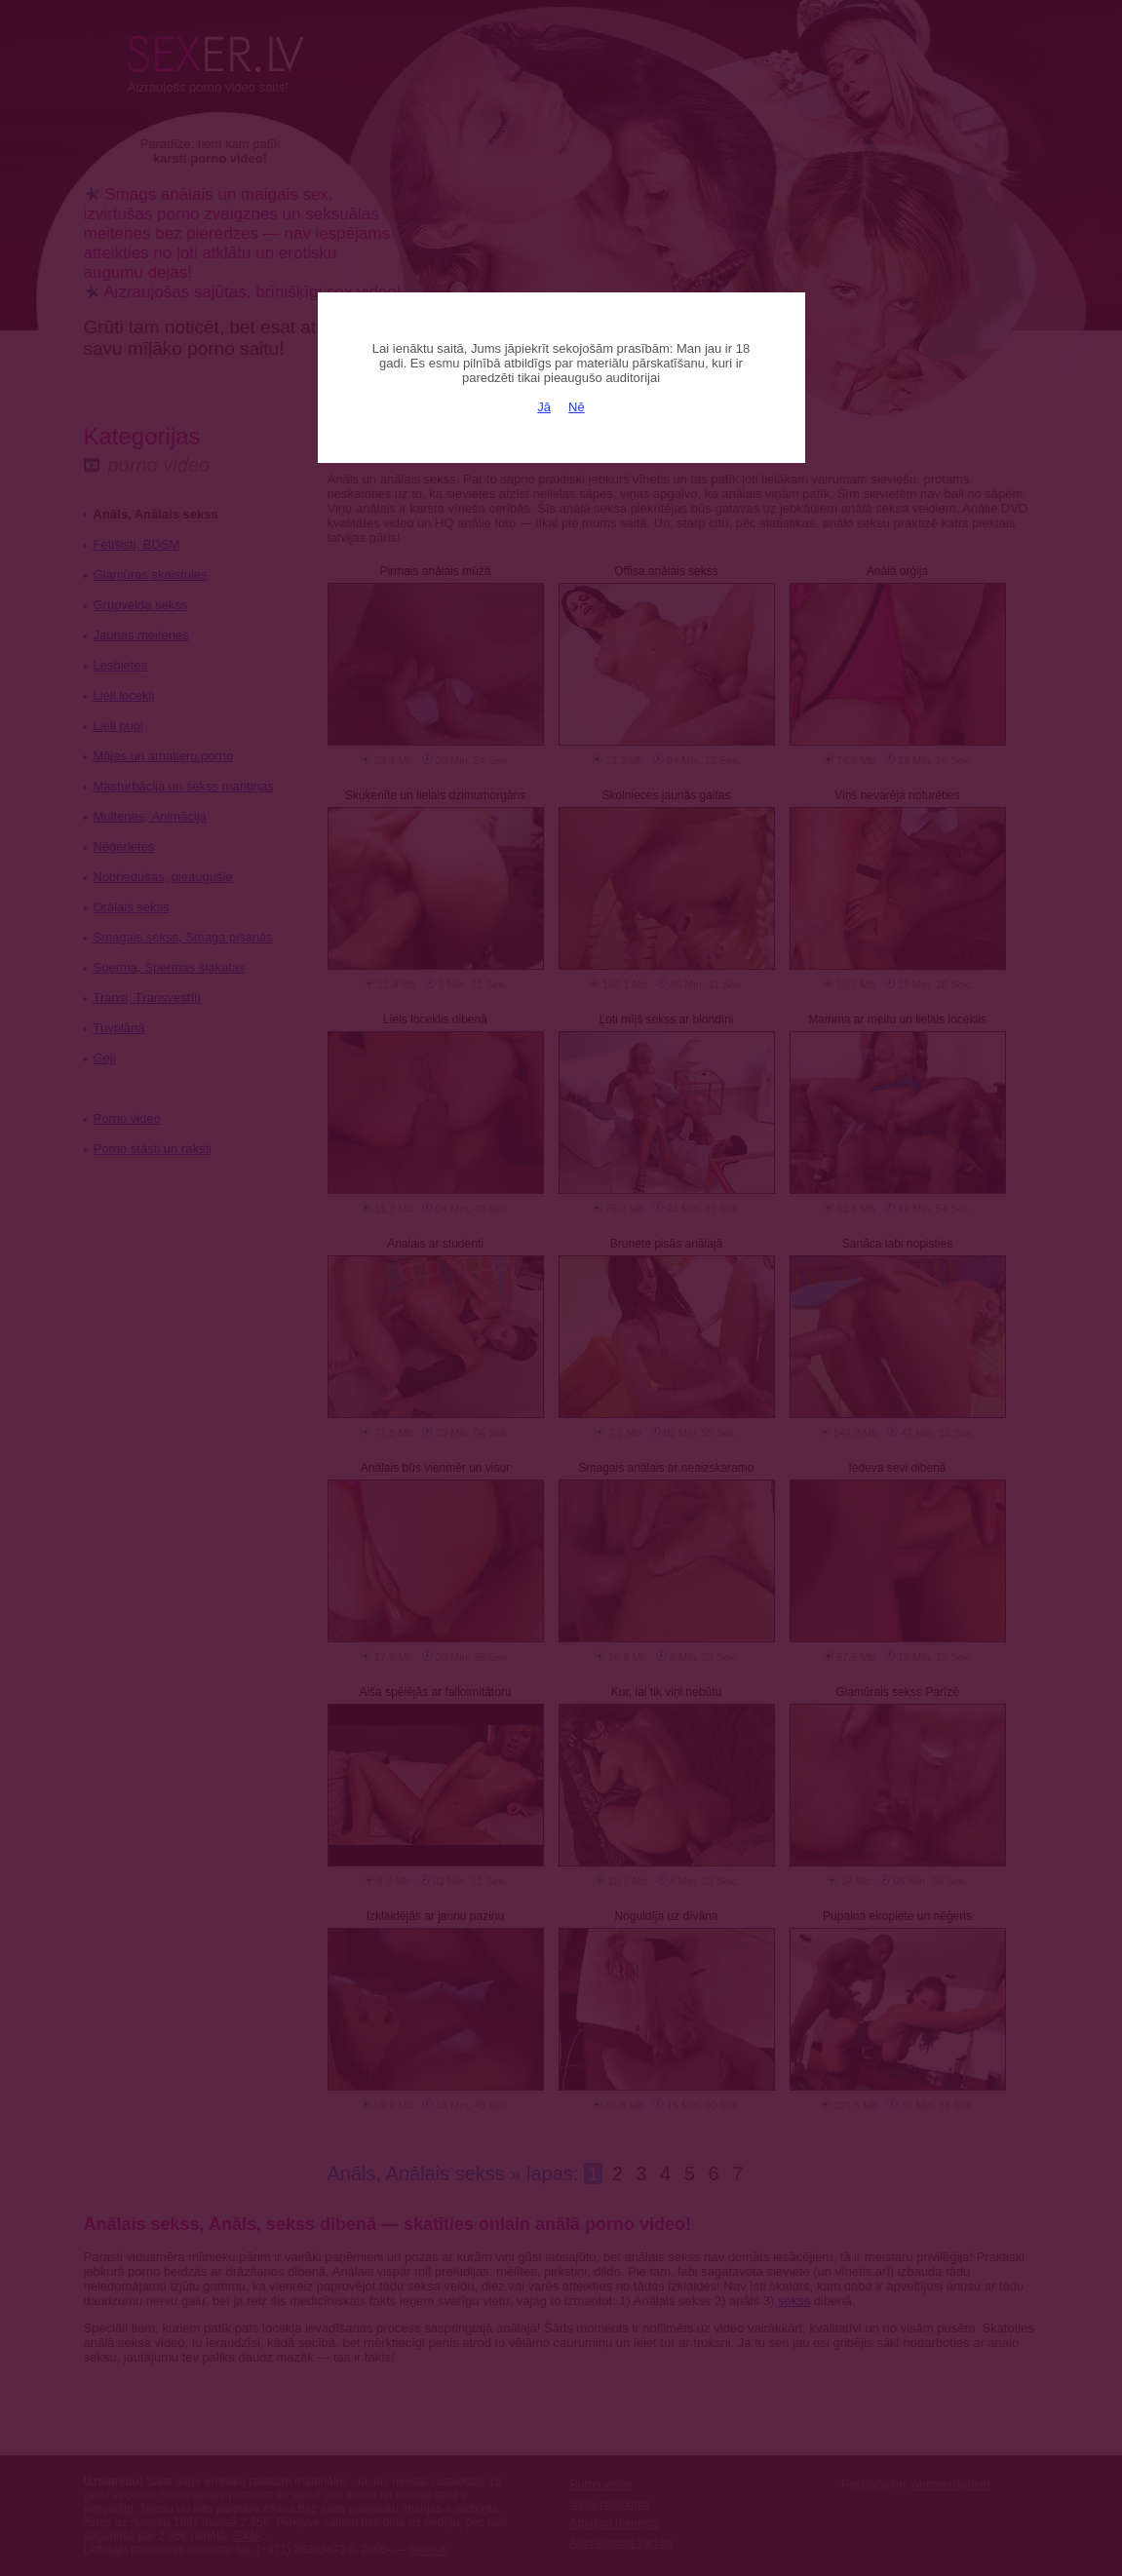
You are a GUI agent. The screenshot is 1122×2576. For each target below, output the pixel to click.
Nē (576, 407)
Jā (544, 407)
